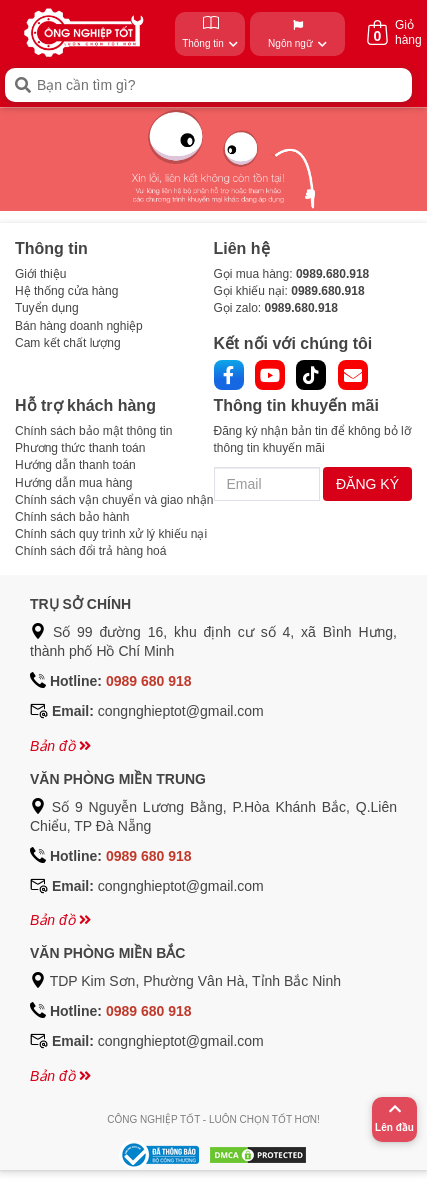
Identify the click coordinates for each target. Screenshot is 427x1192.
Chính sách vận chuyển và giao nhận (114, 500)
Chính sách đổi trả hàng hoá (90, 551)
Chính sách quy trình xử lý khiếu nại (111, 534)
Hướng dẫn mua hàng (73, 483)
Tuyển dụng (47, 308)
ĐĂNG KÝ (367, 484)
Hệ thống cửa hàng (66, 291)
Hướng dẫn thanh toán (75, 465)
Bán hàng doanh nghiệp (79, 326)
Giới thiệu (40, 274)
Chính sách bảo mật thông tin (93, 431)
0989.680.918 (332, 274)
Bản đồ (60, 746)
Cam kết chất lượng (68, 343)
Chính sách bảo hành (72, 517)
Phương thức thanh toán (80, 448)
